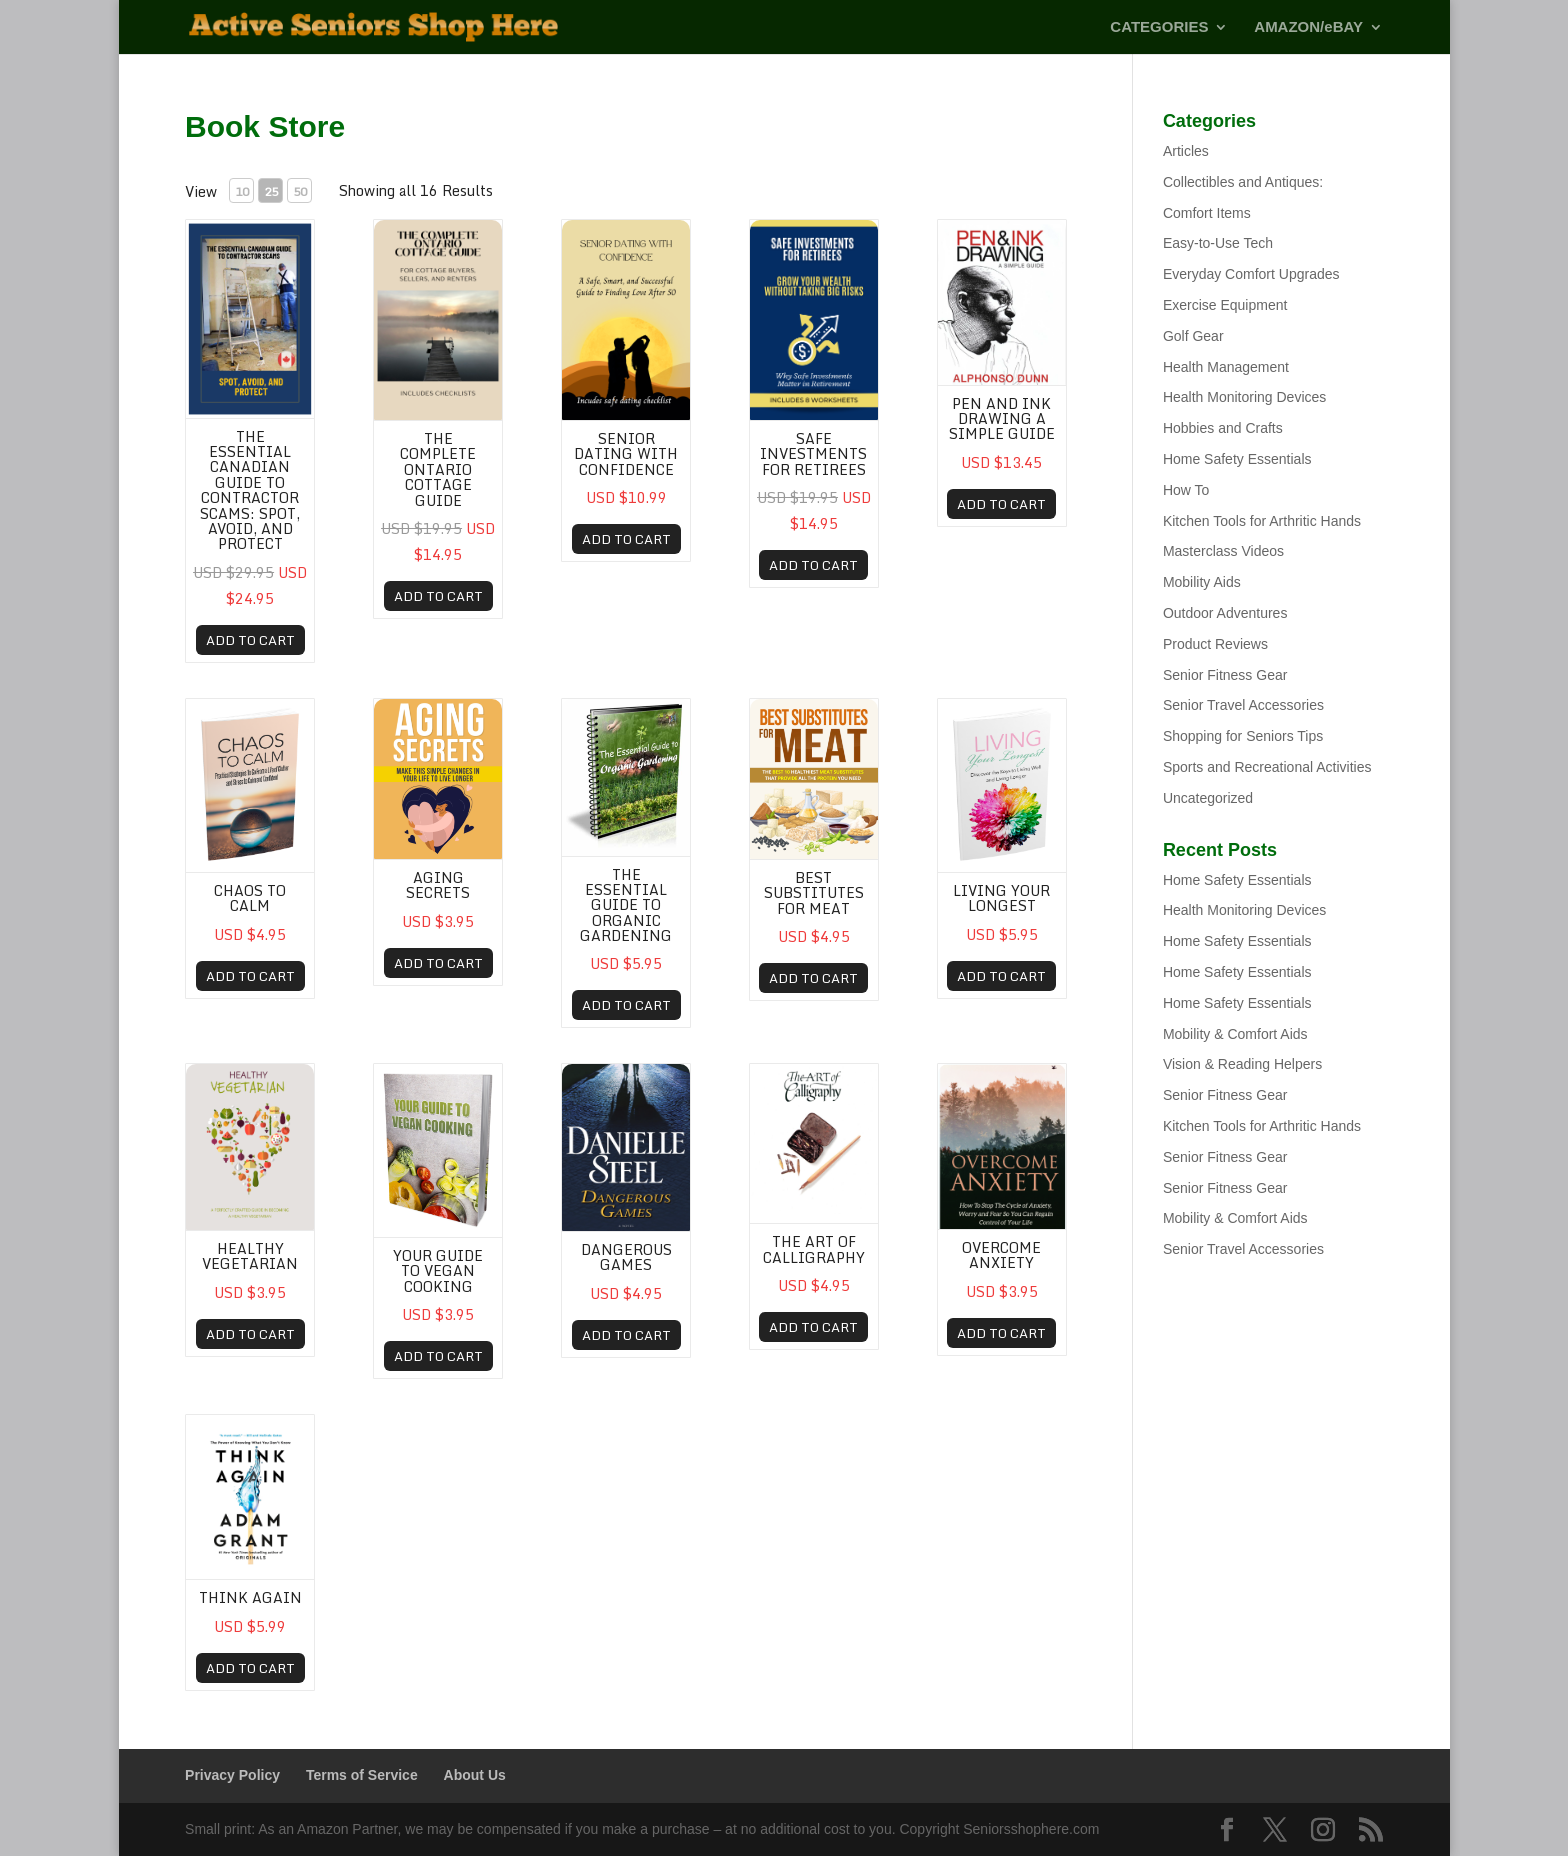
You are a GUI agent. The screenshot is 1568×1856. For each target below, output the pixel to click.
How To (1186, 490)
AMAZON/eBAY (1308, 27)
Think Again (250, 1597)
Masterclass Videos (1223, 551)
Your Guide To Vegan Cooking (438, 1271)
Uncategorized (1208, 798)
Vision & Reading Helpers (1242, 1064)
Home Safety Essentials (1237, 459)
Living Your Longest (1001, 898)
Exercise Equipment (1225, 305)
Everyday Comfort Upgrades (1251, 274)
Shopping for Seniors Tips (1243, 736)
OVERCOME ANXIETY (1001, 1255)
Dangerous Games (626, 1257)
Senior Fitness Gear (1225, 675)
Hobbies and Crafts (1223, 428)
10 (242, 191)
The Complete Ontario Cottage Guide (438, 469)
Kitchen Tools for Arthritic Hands (1262, 521)
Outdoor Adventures (1225, 613)
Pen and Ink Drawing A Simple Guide (1002, 419)
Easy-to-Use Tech (1218, 243)
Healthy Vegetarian (250, 1256)
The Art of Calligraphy (814, 1249)
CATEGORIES (1159, 27)
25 (271, 191)
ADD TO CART (250, 640)
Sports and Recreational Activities (1267, 767)
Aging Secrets (438, 885)
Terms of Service (362, 1775)
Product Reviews (1215, 644)
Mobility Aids (1202, 582)
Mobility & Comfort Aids (1235, 1034)
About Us (475, 1775)
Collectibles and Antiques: (1243, 182)
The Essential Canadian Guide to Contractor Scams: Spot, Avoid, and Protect (250, 490)
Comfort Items (1207, 213)
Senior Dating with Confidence (626, 454)
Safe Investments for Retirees (813, 454)
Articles (1186, 151)
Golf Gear (1193, 336)
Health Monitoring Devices (1244, 397)
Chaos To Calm (250, 898)
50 (300, 191)
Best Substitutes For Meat (814, 893)
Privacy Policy (232, 1775)
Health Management (1226, 367)
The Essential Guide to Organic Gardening (626, 905)
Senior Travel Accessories (1243, 705)
